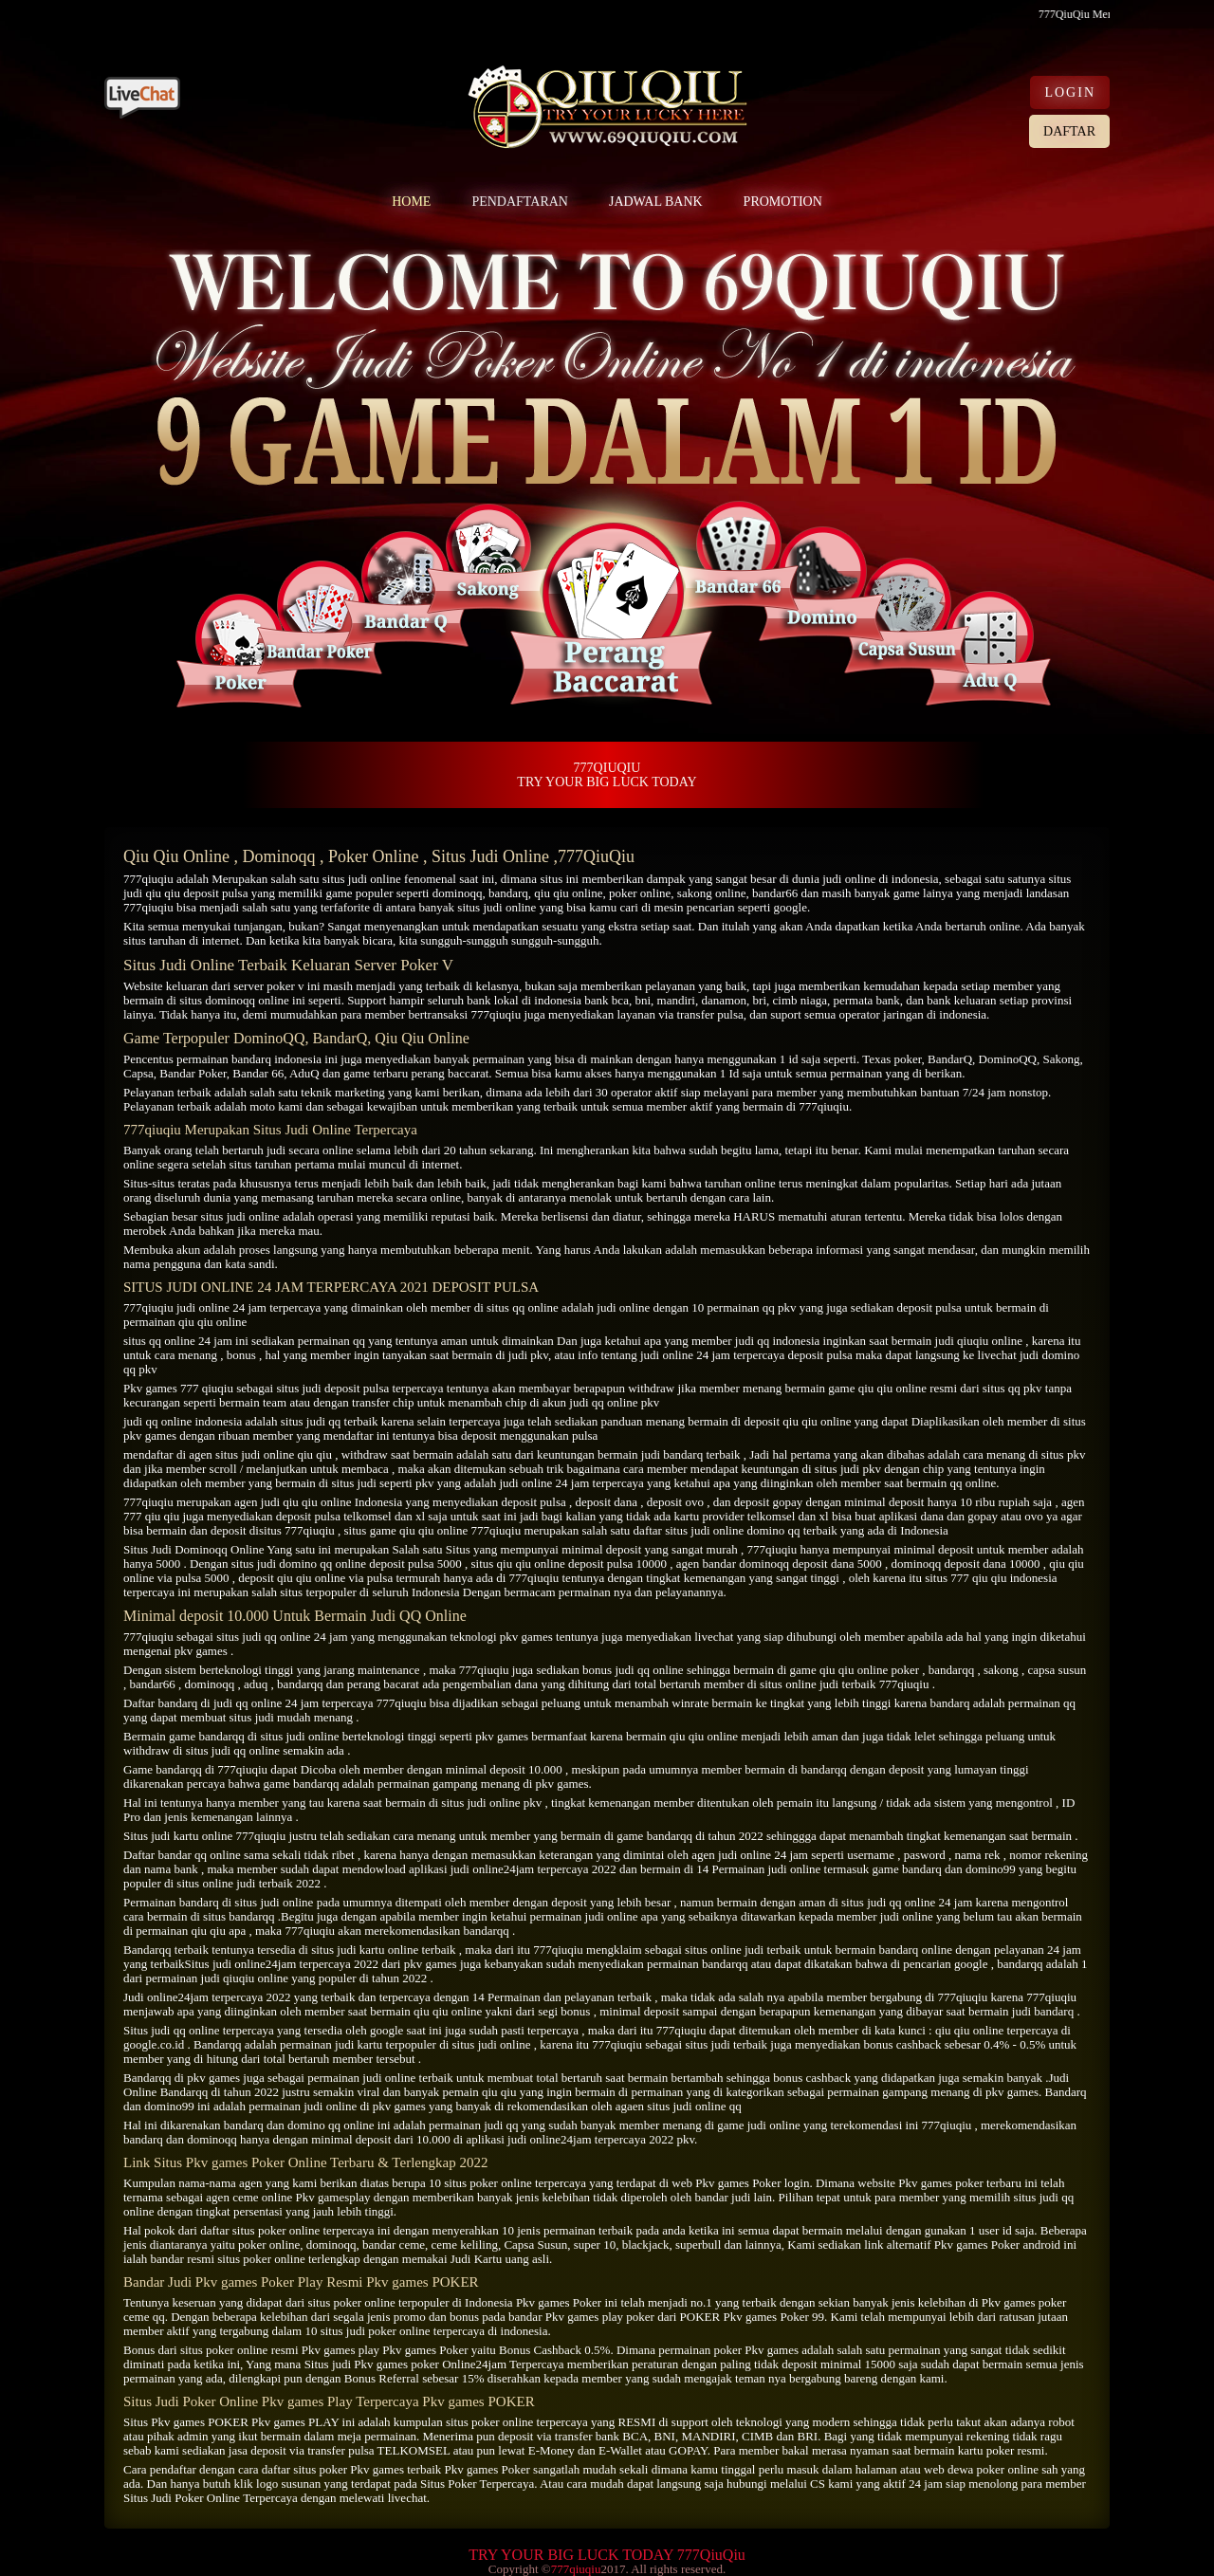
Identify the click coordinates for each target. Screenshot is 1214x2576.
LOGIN (1069, 92)
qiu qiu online (568, 893)
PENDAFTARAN (519, 201)
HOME (411, 201)
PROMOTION (783, 201)
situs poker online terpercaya (303, 2230)
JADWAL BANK (656, 201)
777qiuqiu (148, 879)
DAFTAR (1069, 131)
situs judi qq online (263, 1636)
